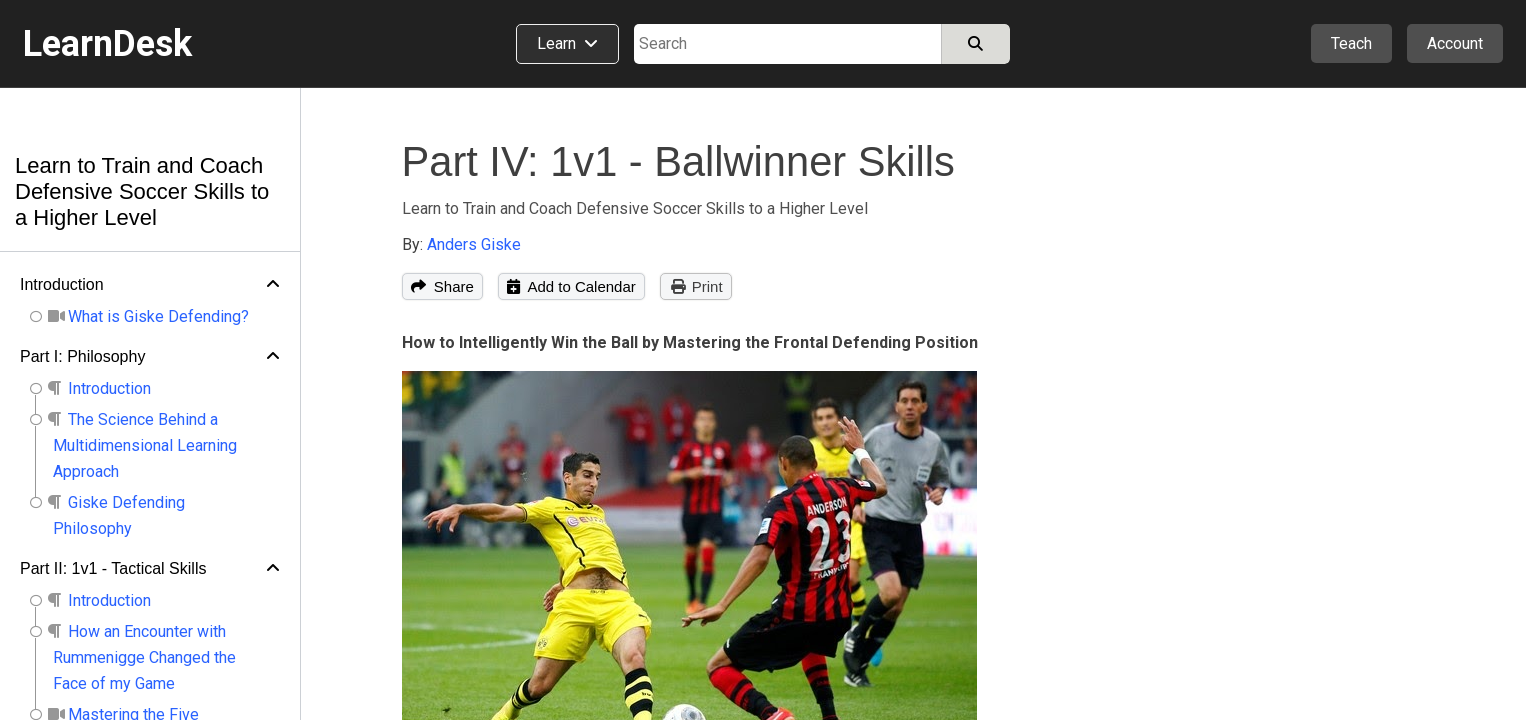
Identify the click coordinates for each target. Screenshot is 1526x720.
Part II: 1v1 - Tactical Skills (113, 568)
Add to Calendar (571, 286)
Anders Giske (474, 244)
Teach (1351, 43)
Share (442, 286)
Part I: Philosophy (82, 356)
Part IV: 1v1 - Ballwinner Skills (678, 161)
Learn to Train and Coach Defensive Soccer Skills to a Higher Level (142, 191)
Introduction (62, 284)
